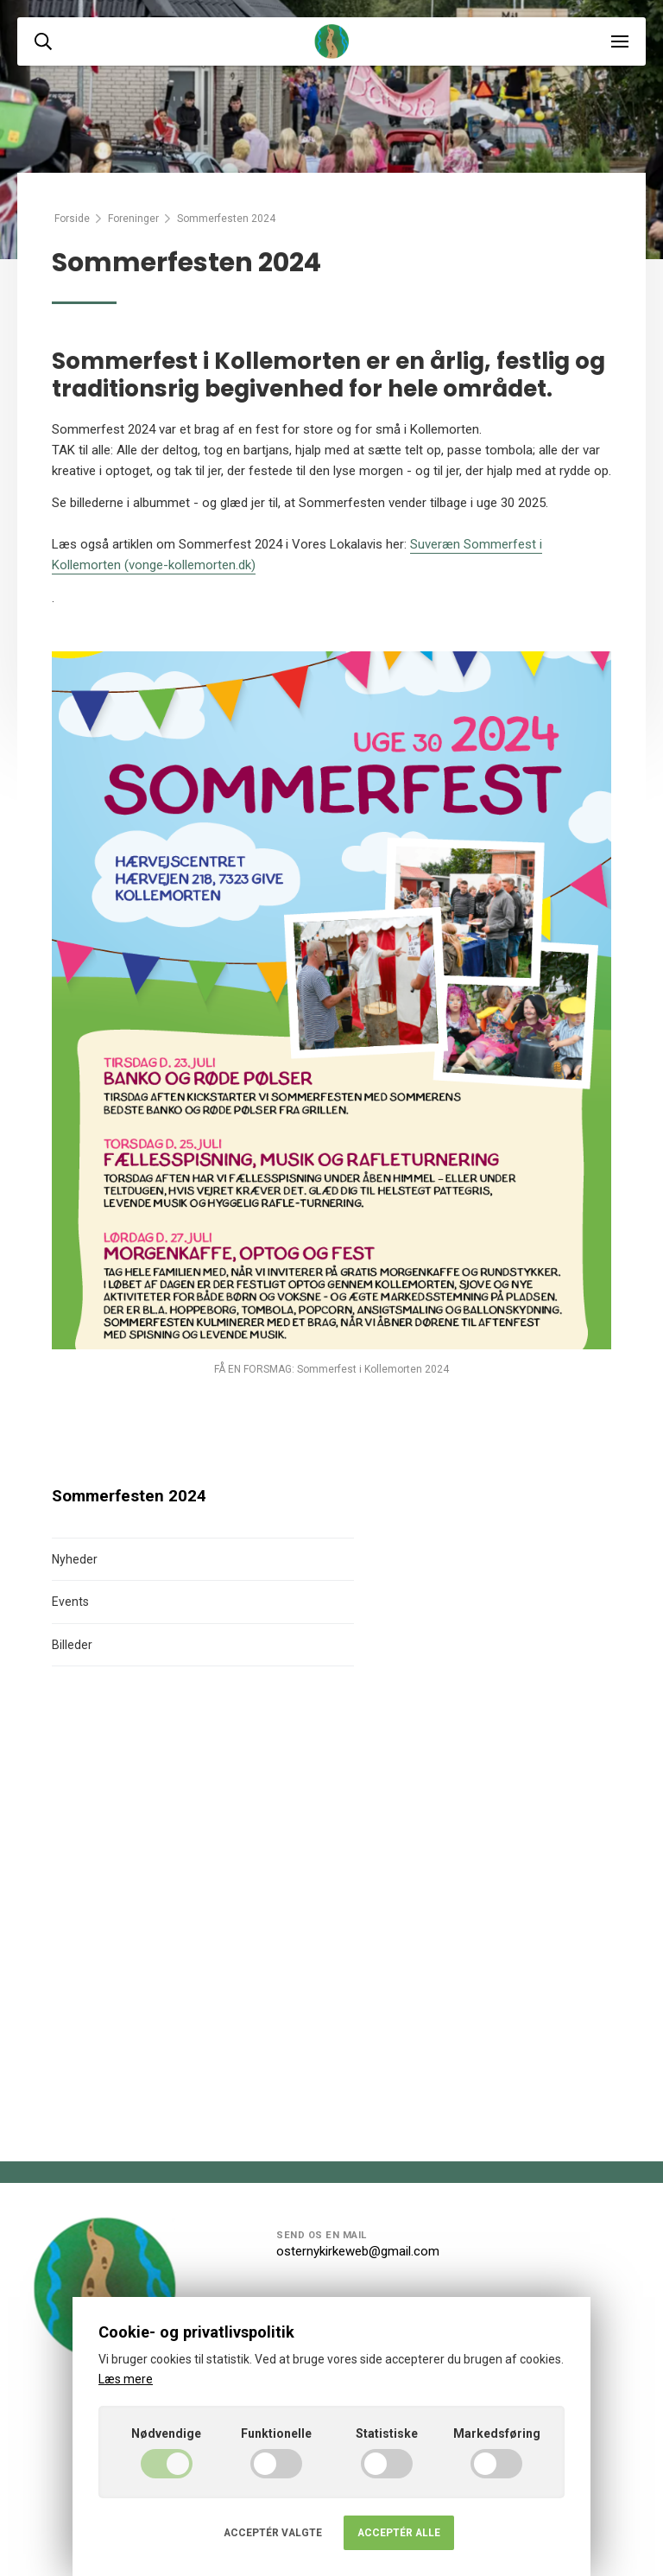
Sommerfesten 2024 (129, 1496)
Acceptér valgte (273, 2533)
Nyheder (75, 1559)
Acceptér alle (398, 2533)
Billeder (72, 1645)
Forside (72, 219)
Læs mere (125, 2379)
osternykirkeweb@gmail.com (357, 2251)
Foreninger (133, 219)
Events (70, 1601)
